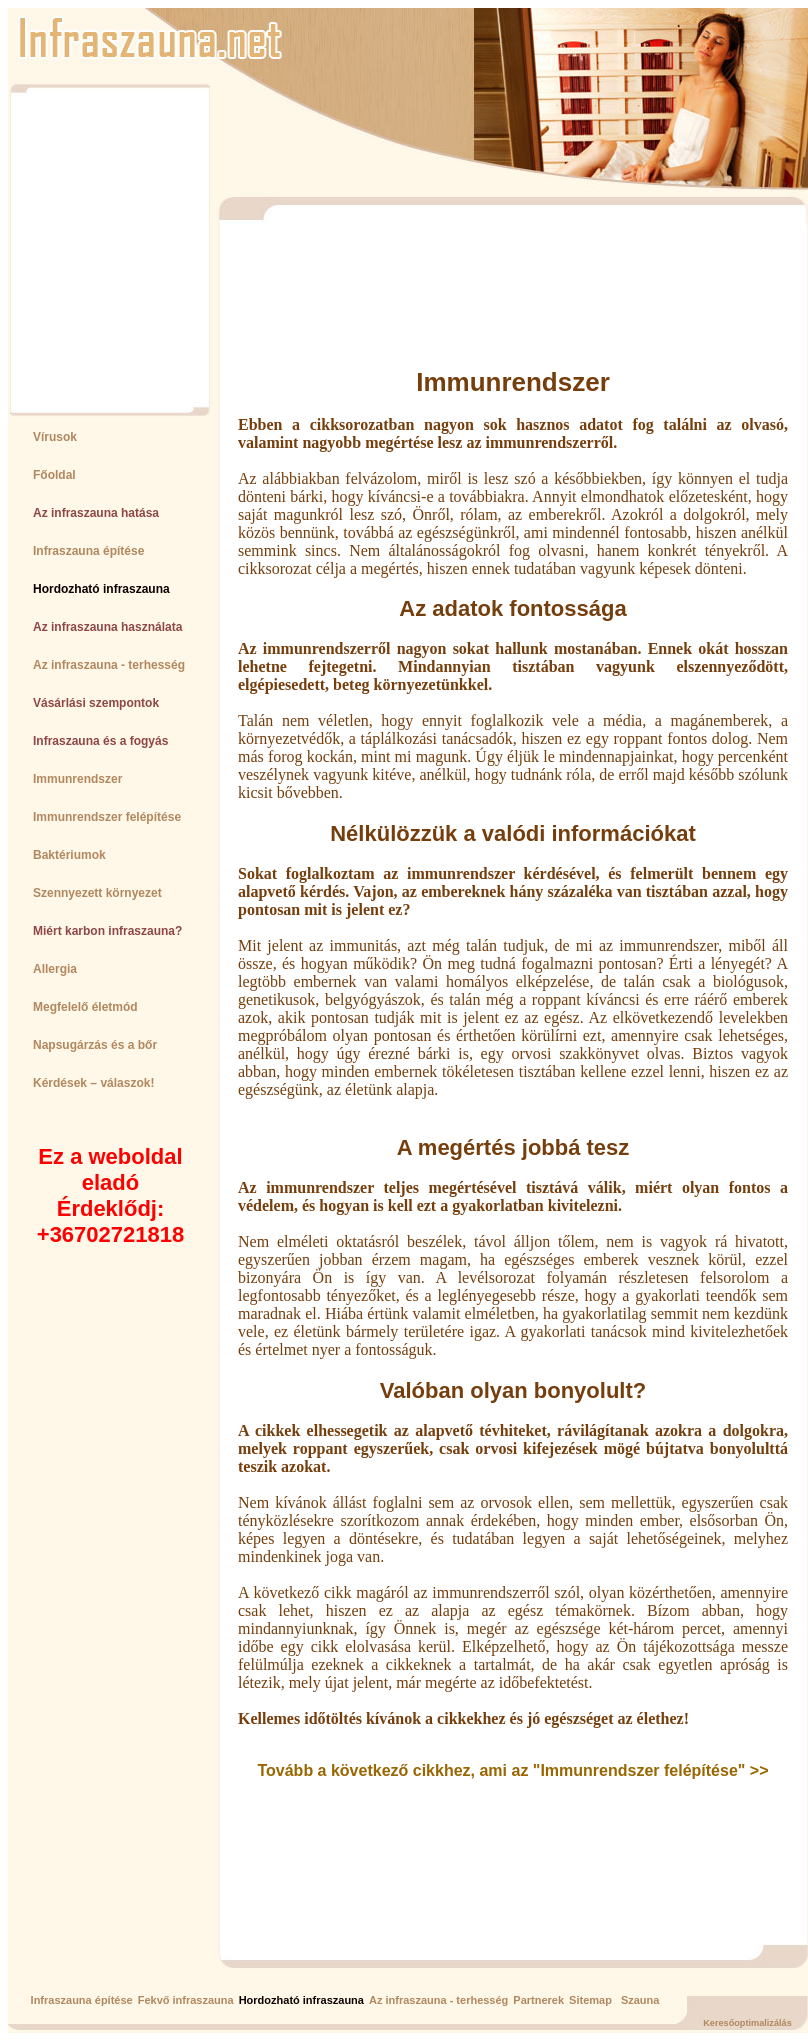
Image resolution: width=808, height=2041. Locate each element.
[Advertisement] (101, 249)
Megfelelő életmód (85, 1007)
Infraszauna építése (88, 551)
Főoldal (54, 475)
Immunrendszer (77, 779)
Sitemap (590, 2000)
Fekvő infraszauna (186, 2000)
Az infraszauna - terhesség (109, 665)
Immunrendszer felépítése (107, 817)
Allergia (55, 969)
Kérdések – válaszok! (93, 1083)
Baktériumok (69, 855)
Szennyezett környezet (97, 893)
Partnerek (538, 2000)
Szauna (640, 2000)
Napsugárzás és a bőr (95, 1045)
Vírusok (55, 437)
